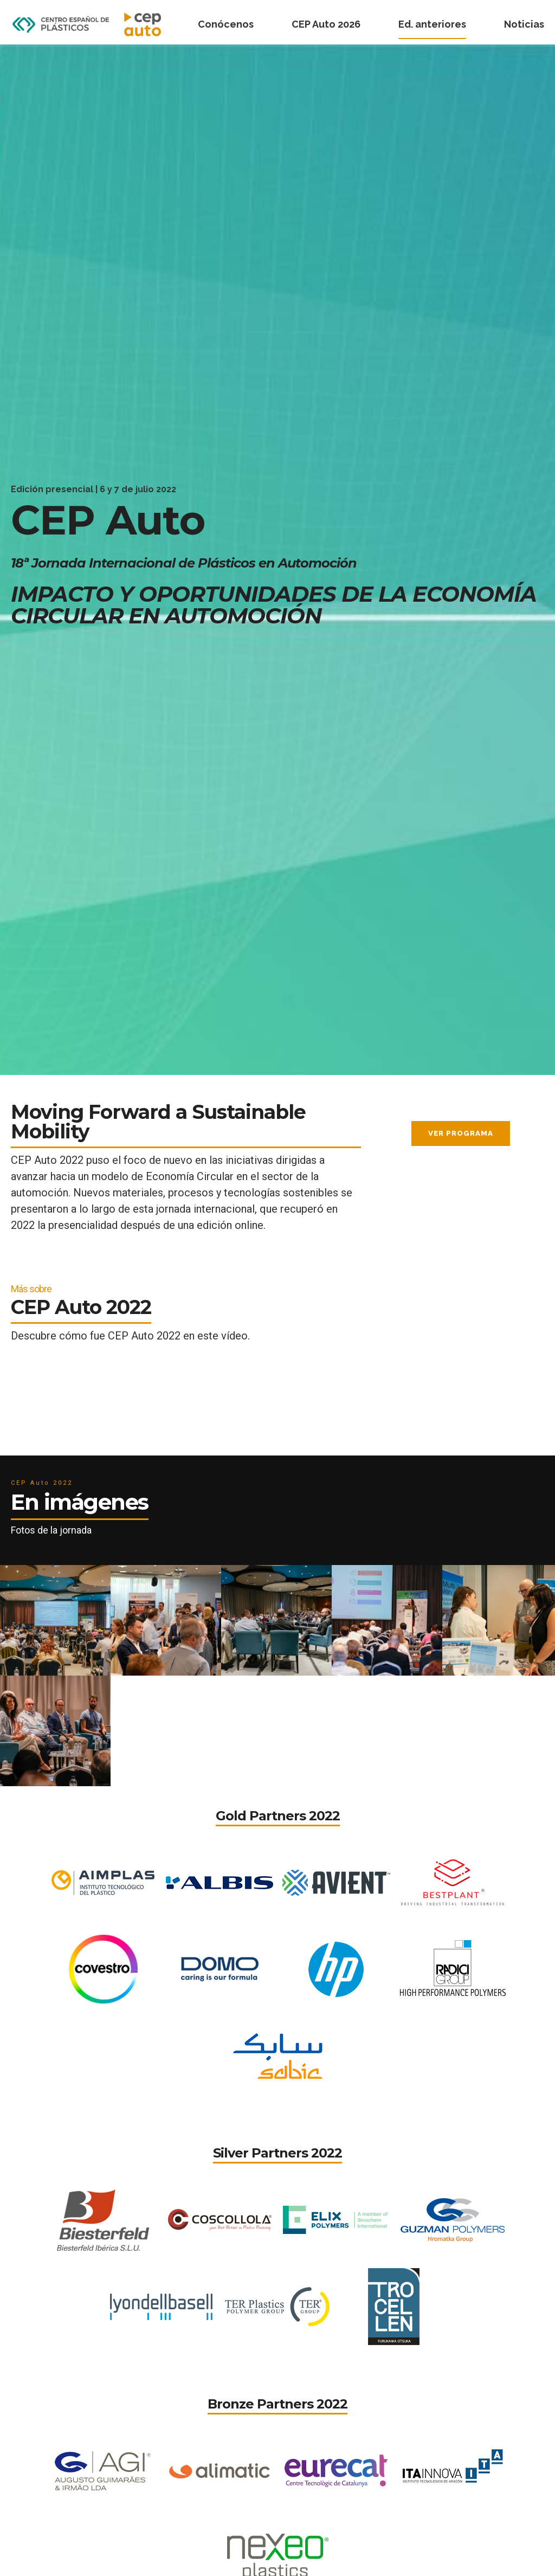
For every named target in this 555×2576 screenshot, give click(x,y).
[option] (277, 559)
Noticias (524, 24)
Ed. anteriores (432, 24)
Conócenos (226, 24)
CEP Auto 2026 (326, 24)
